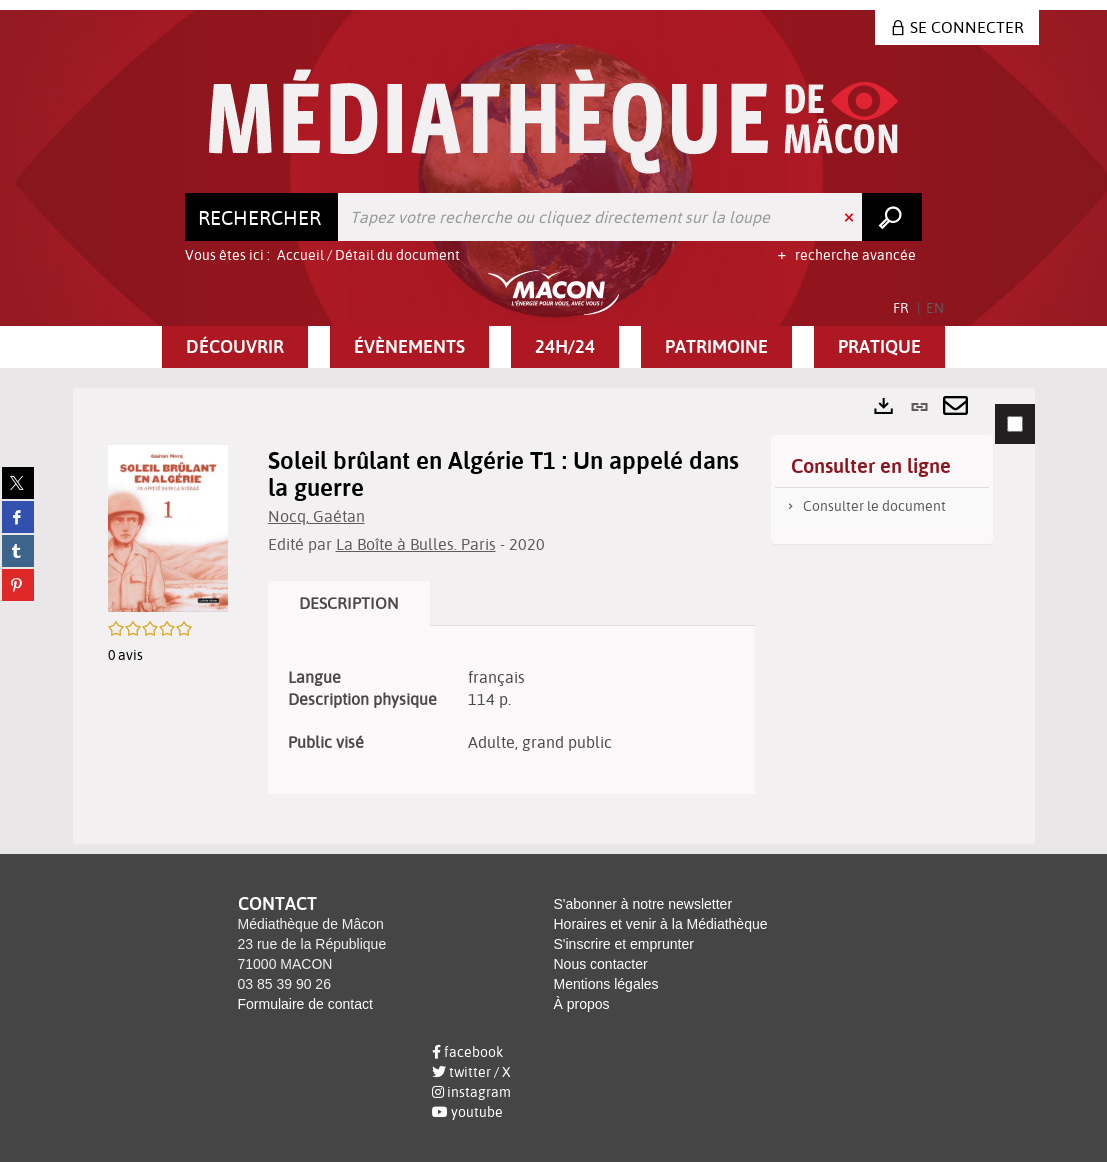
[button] (235, 347)
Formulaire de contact (305, 1004)
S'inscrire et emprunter (624, 944)
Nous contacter (601, 964)
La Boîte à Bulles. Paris (416, 544)
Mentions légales (606, 984)
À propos (582, 1004)
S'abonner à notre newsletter (643, 904)
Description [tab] (349, 603)
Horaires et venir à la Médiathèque (661, 924)
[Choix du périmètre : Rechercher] (262, 217)
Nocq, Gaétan (316, 516)
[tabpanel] (554, 616)
